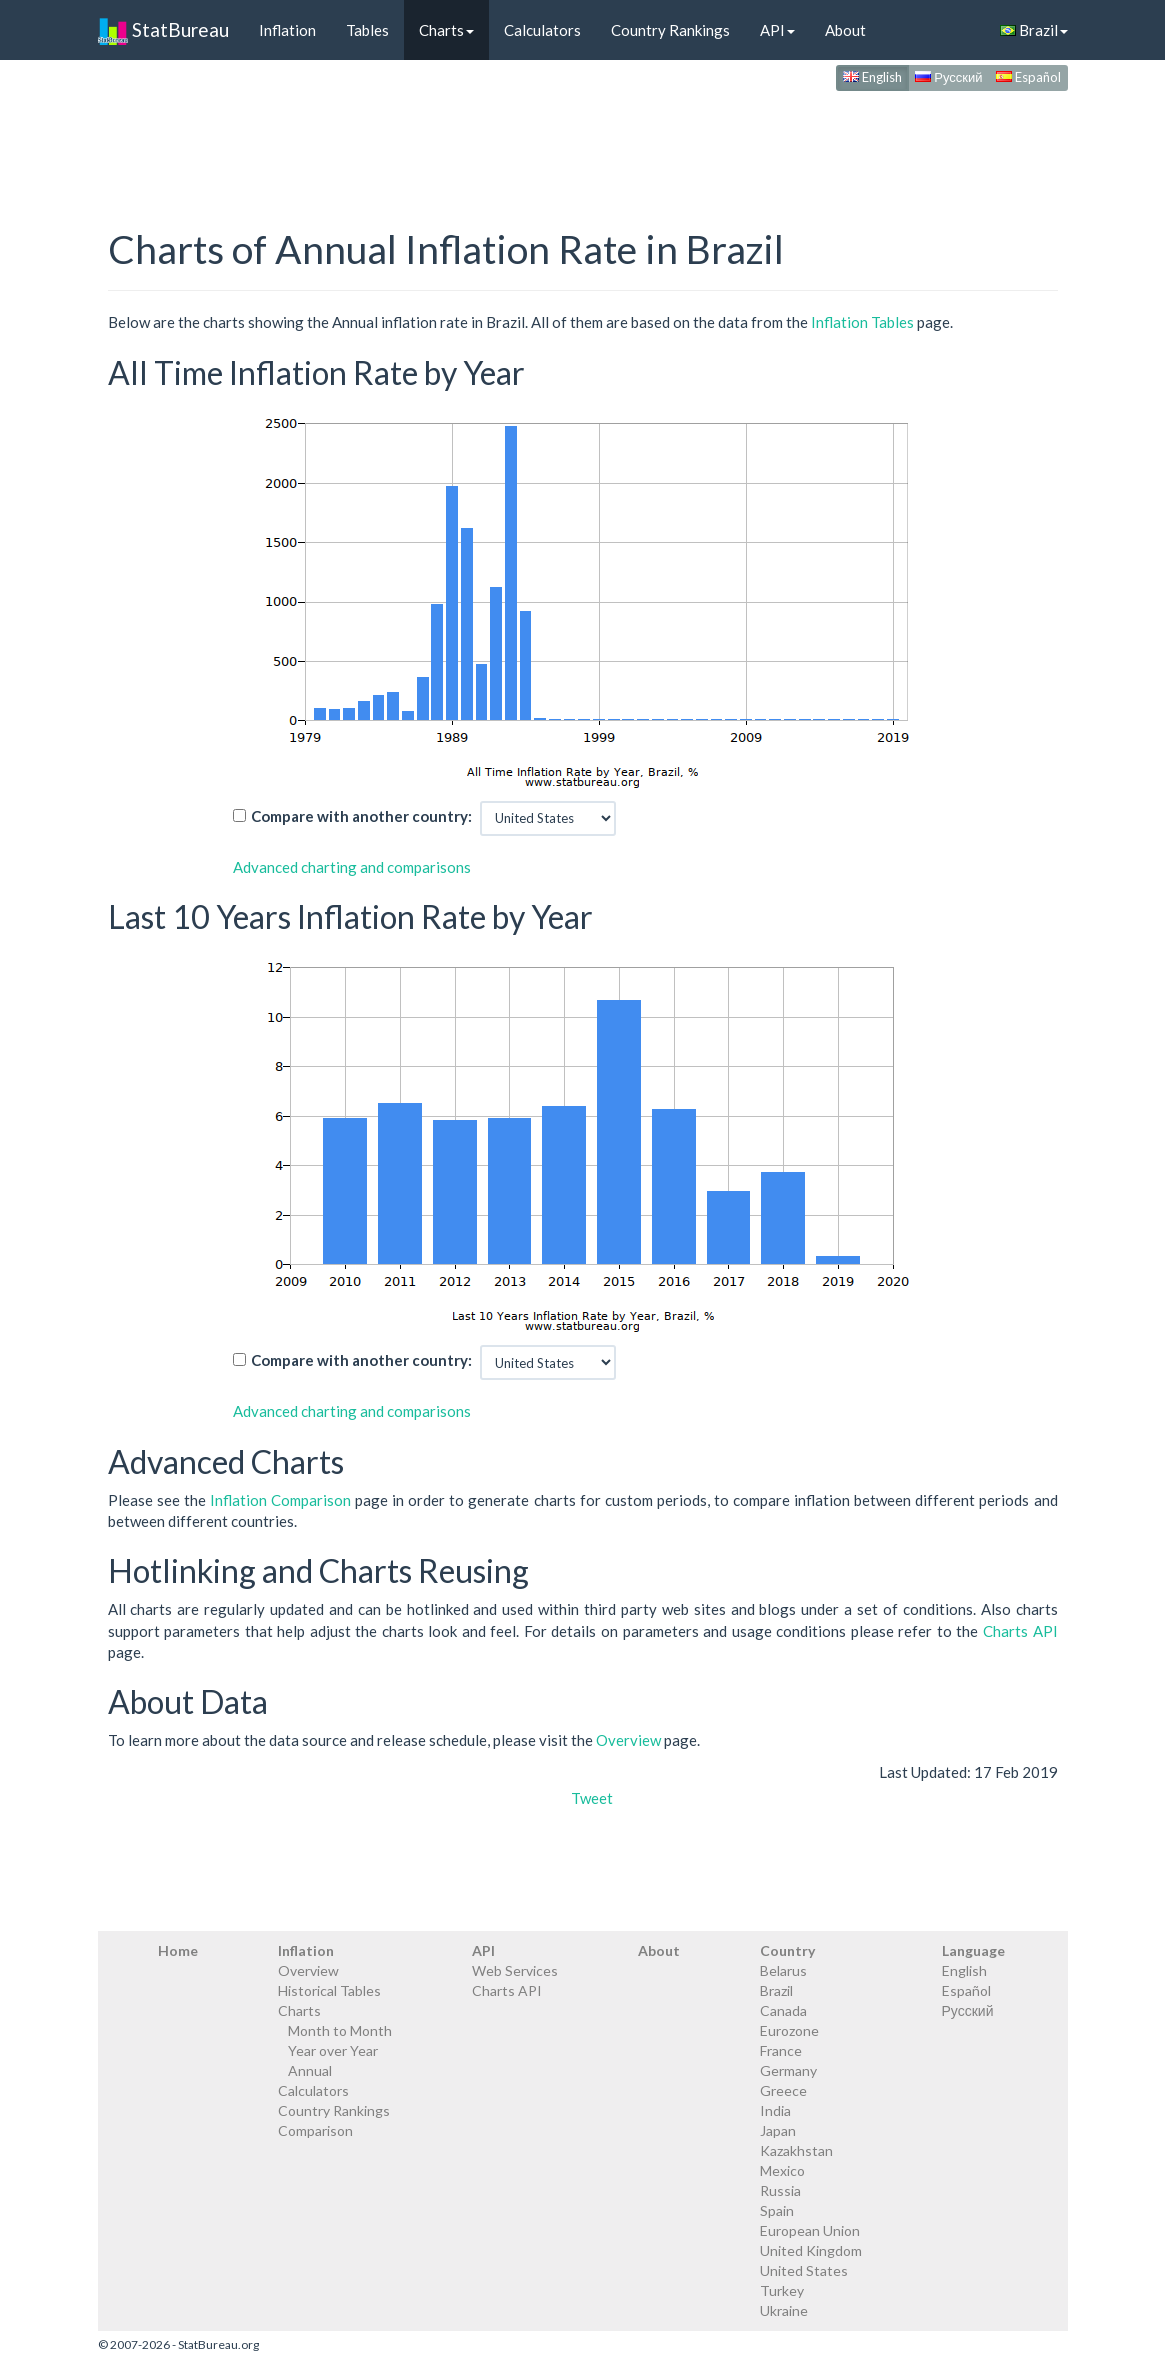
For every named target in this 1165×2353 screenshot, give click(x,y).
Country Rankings (670, 30)
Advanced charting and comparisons (352, 867)
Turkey (782, 2290)
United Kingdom (811, 2250)
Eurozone (789, 2030)
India (775, 2110)
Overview (628, 1740)
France (781, 2050)
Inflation (287, 30)
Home (178, 1950)
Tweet (592, 1798)
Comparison (315, 2130)
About (845, 30)
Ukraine (784, 2310)
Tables (367, 30)
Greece (783, 2090)
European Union (810, 2230)
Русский (948, 77)
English (872, 77)
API (777, 30)
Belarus (783, 1970)
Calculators (542, 30)
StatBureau (163, 30)
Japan (778, 2130)
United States (804, 2270)
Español (1028, 77)
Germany (788, 2070)
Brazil (1034, 30)
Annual (310, 2070)
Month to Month (340, 2030)
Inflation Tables (862, 322)
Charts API (1020, 1631)
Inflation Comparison (280, 1500)
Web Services (515, 1970)
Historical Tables (329, 1990)
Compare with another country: (361, 816)
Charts (446, 30)
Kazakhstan (796, 2150)
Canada (783, 2010)
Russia (780, 2190)
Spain (777, 2210)
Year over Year (333, 2050)
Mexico (782, 2170)
